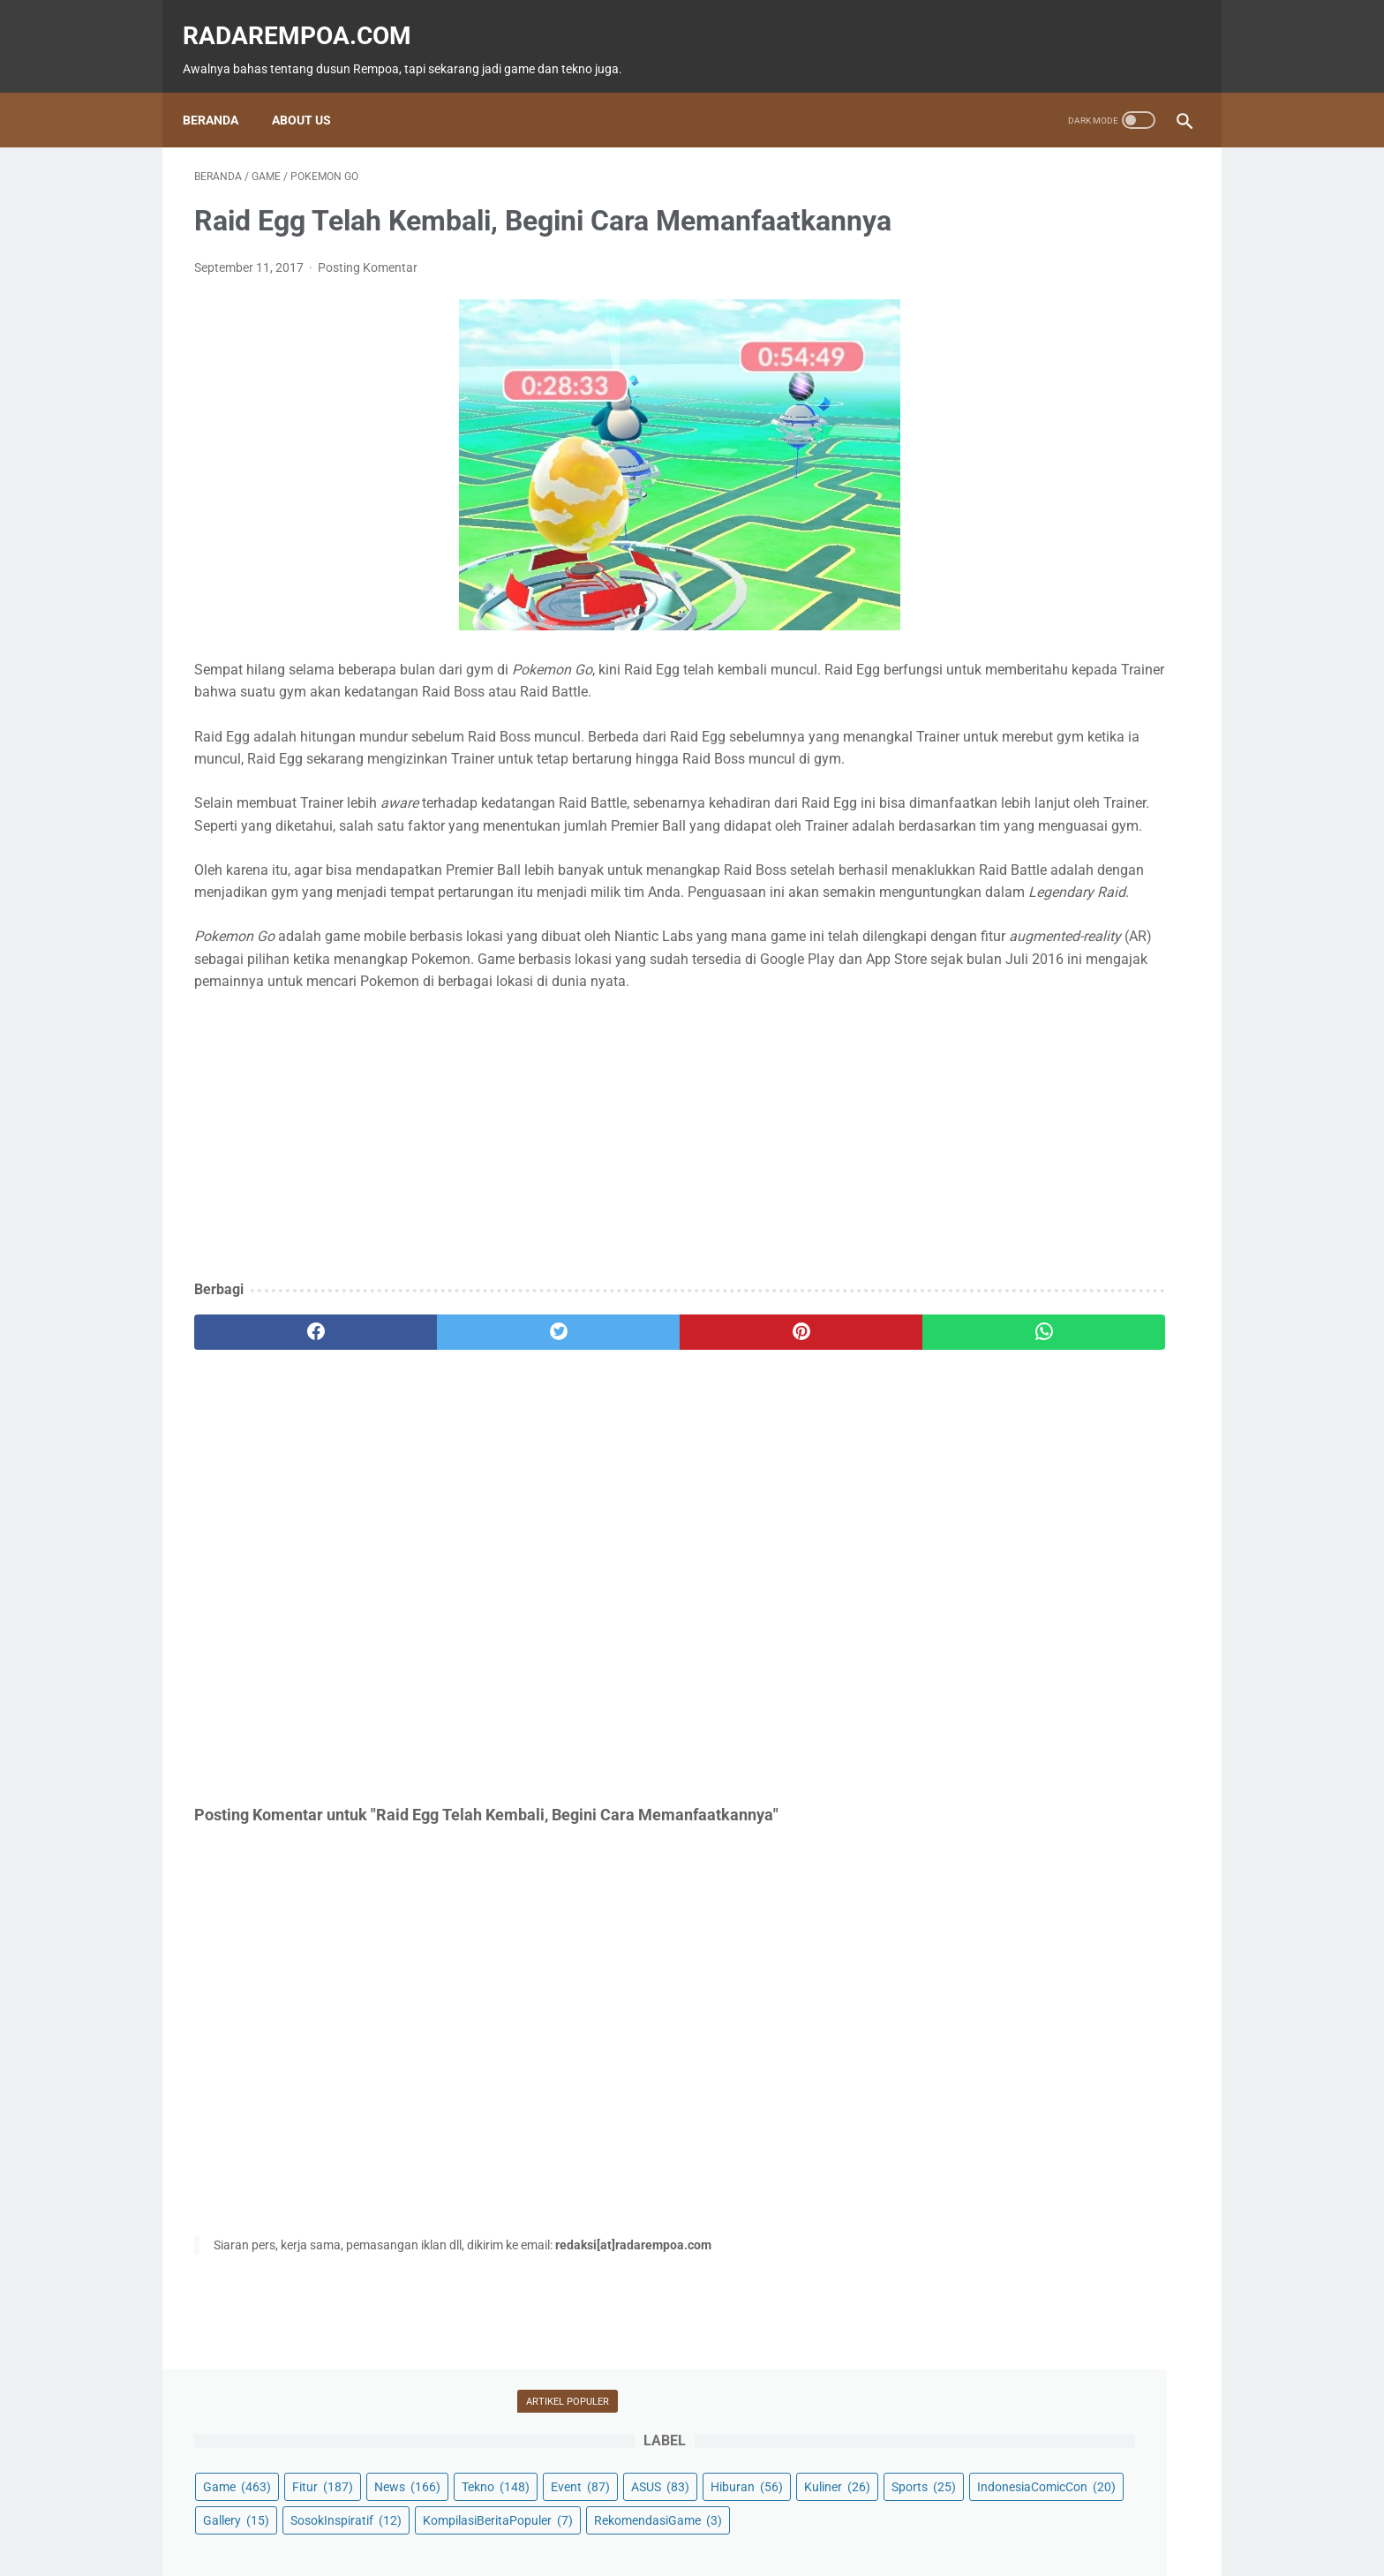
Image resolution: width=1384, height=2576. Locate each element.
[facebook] (277, 1471)
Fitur (1053, 249)
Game (968, 249)
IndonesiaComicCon (1003, 350)
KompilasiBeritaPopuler (1009, 417)
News (1138, 249)
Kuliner (1060, 316)
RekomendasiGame (998, 450)
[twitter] (444, 1471)
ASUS (1132, 282)
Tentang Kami (810, 2511)
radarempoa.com (308, 18)
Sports (1147, 316)
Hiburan (970, 316)
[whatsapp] (778, 1471)
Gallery (1127, 350)
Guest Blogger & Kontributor (677, 2511)
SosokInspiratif (989, 383)
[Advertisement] (527, 1276)
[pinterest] (611, 1471)
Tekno (968, 282)
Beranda (222, 93)
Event (1052, 282)
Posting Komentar (367, 296)
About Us (312, 93)
